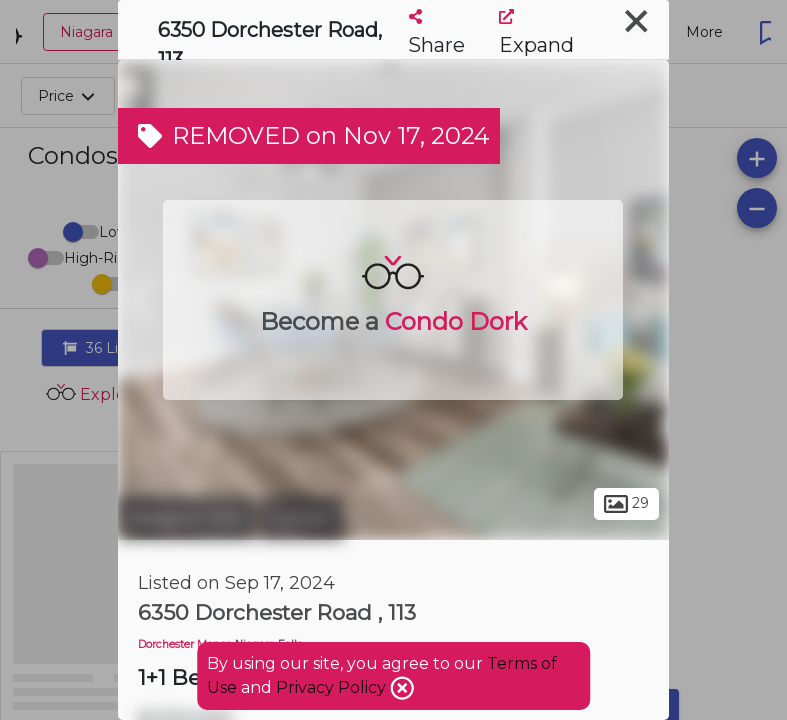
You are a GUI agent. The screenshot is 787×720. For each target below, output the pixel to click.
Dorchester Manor (184, 644)
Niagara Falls (186, 518)
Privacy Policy (333, 687)
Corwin (301, 518)
